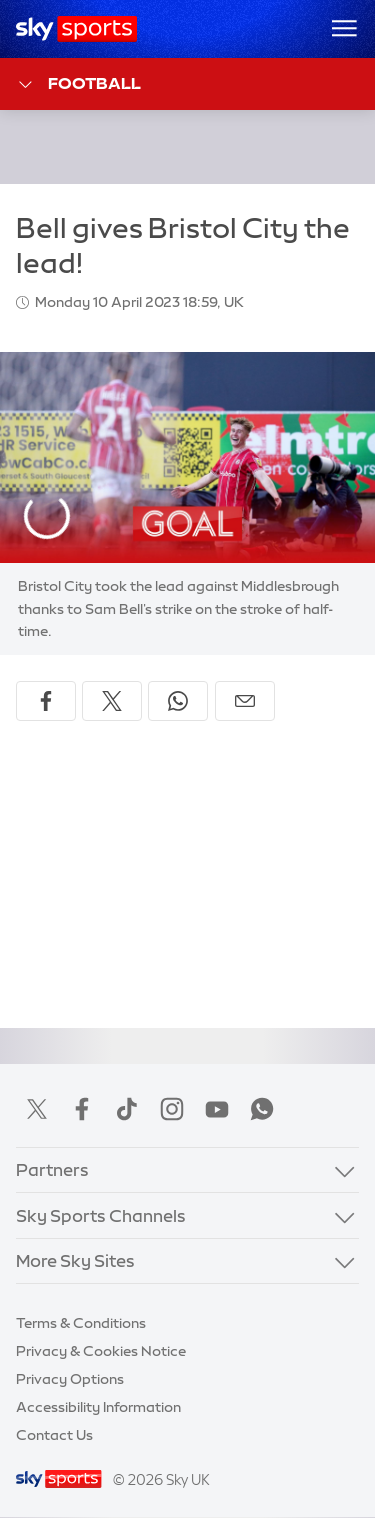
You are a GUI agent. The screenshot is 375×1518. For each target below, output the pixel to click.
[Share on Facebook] (46, 701)
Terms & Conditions (81, 1323)
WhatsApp (262, 1109)
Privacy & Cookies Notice (101, 1351)
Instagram (172, 1109)
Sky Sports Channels (101, 1215)
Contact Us (54, 1435)
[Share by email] (245, 701)
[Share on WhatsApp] (178, 701)
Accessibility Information (98, 1407)
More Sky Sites (75, 1260)
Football (78, 84)
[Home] (76, 29)
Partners (52, 1169)
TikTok (127, 1109)
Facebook (82, 1109)
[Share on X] (112, 701)
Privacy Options (70, 1379)
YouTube (217, 1109)
